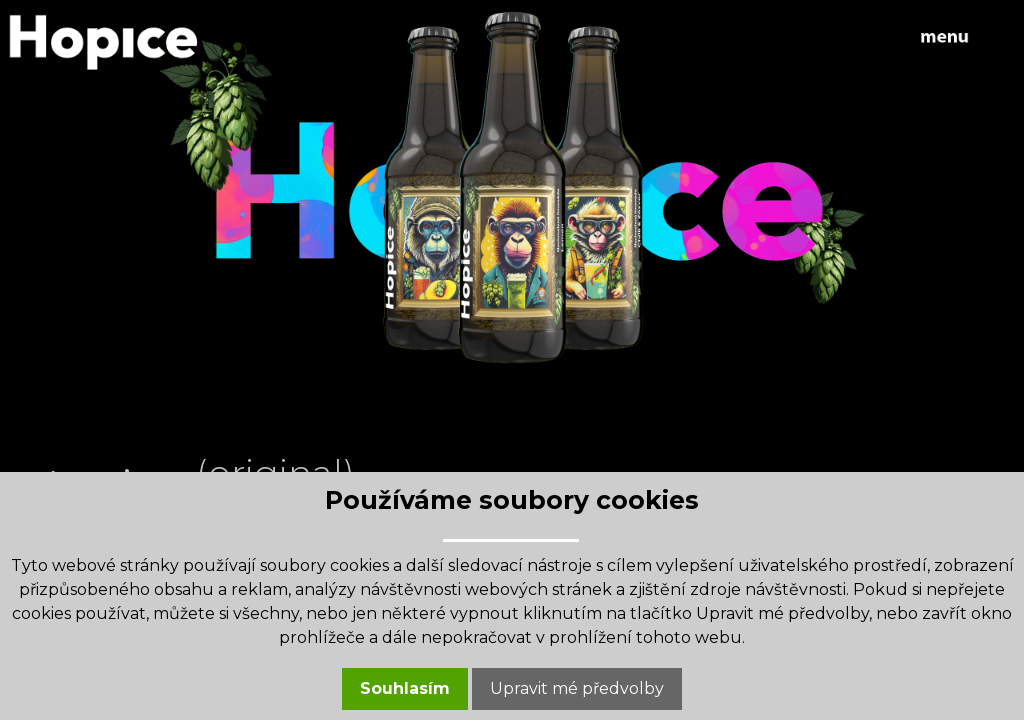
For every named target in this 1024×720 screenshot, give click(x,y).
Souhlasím (405, 688)
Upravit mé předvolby (577, 688)
